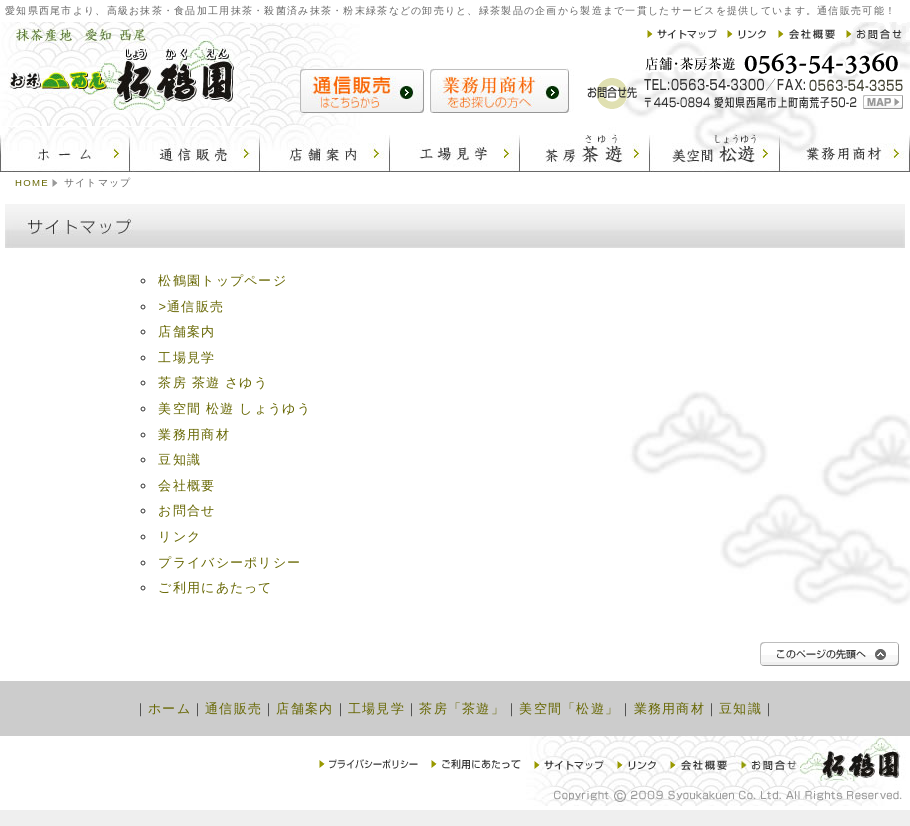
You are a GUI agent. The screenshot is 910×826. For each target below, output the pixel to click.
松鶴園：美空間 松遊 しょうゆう (715, 149)
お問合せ (186, 510)
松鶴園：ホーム (65, 149)
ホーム (169, 708)
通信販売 (233, 708)
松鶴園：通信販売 (195, 149)
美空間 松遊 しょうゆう (234, 408)
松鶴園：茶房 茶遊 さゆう (585, 149)
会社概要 (186, 485)
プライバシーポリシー (229, 562)
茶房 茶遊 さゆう (213, 382)
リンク (179, 536)
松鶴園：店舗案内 (325, 149)
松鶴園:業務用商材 (845, 149)
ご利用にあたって (215, 587)
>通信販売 (191, 306)
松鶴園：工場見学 (455, 149)
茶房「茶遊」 (462, 708)
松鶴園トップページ (222, 280)
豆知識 (179, 459)
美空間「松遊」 (569, 708)
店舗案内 (186, 331)
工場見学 (186, 357)
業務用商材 (193, 434)
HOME (32, 182)
